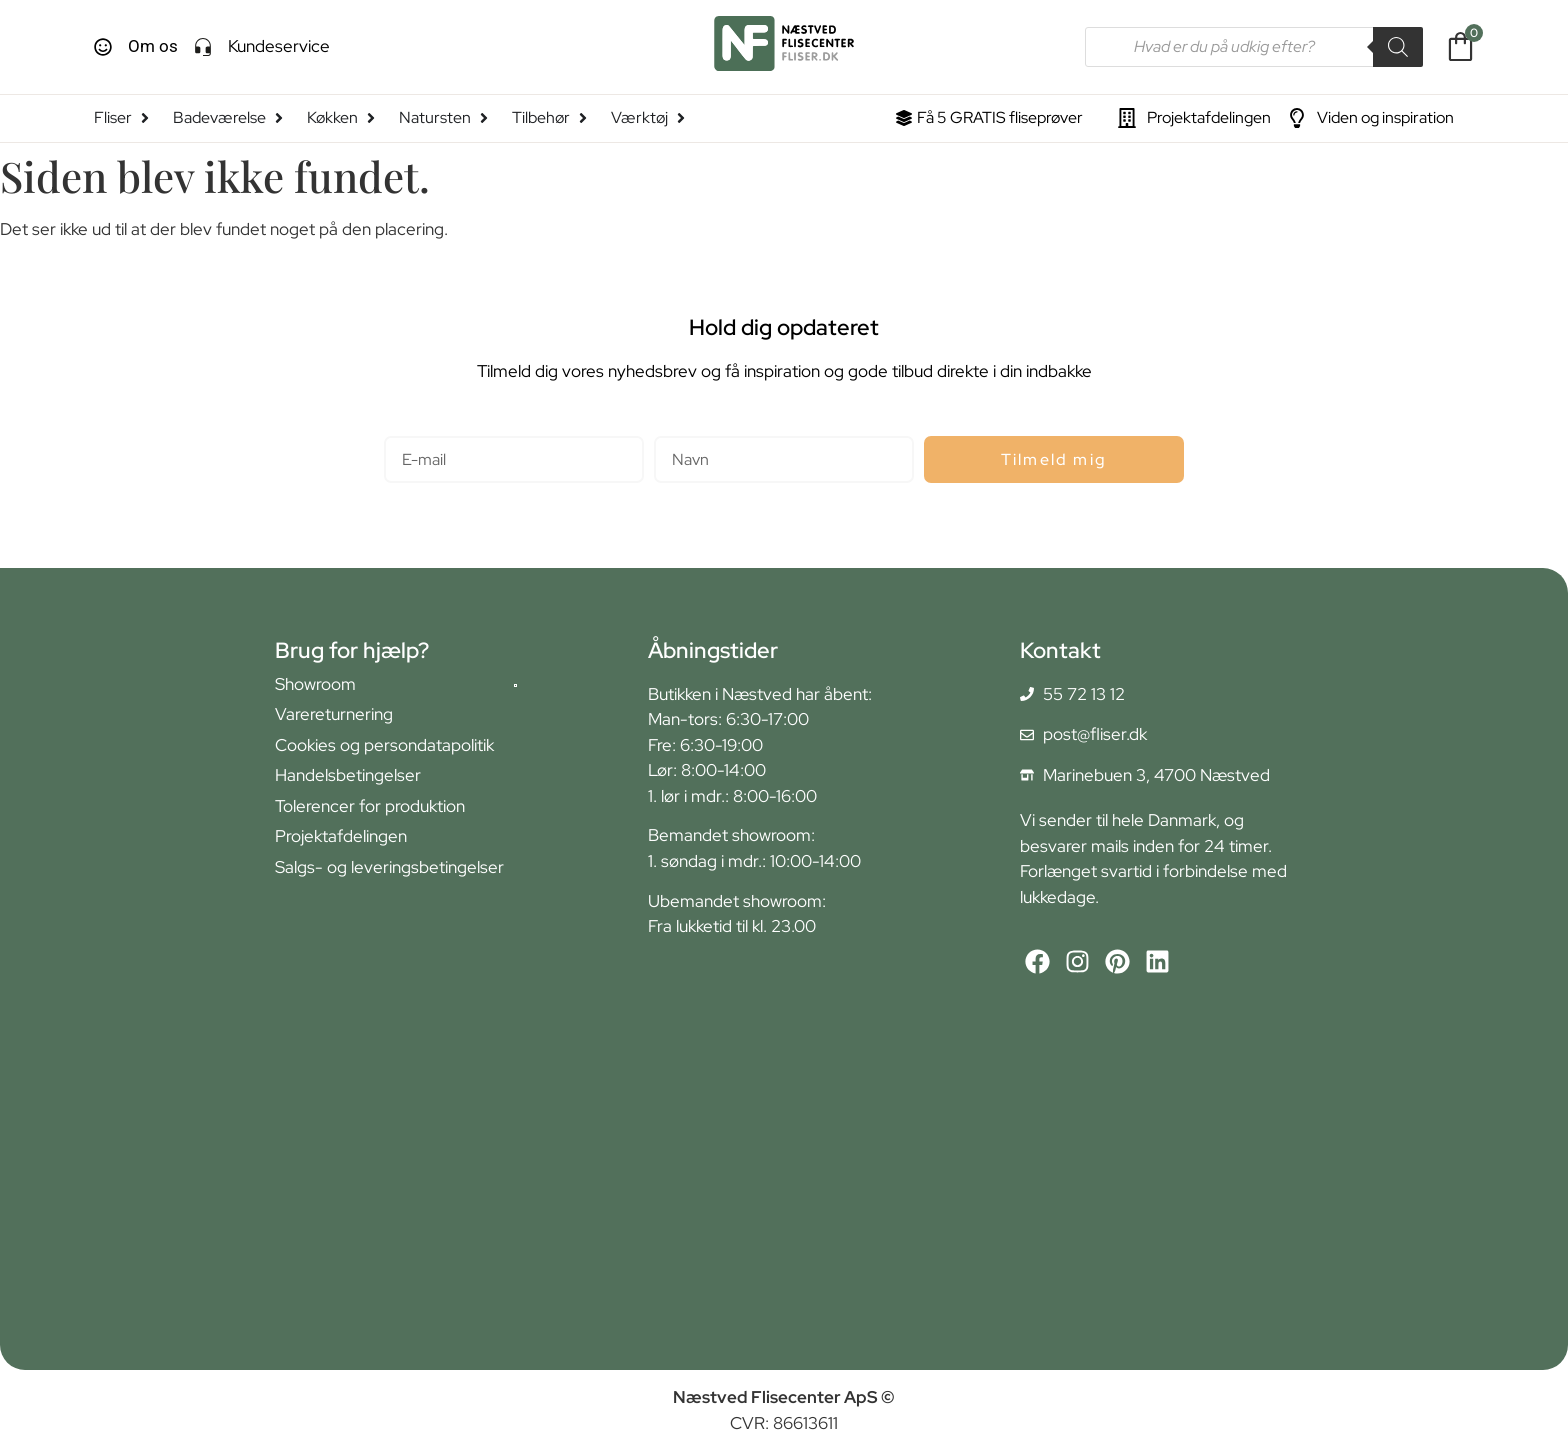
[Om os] (103, 47)
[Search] (1398, 47)
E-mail (407, 427)
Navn (673, 427)
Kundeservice (279, 46)
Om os (153, 46)
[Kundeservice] (203, 47)
